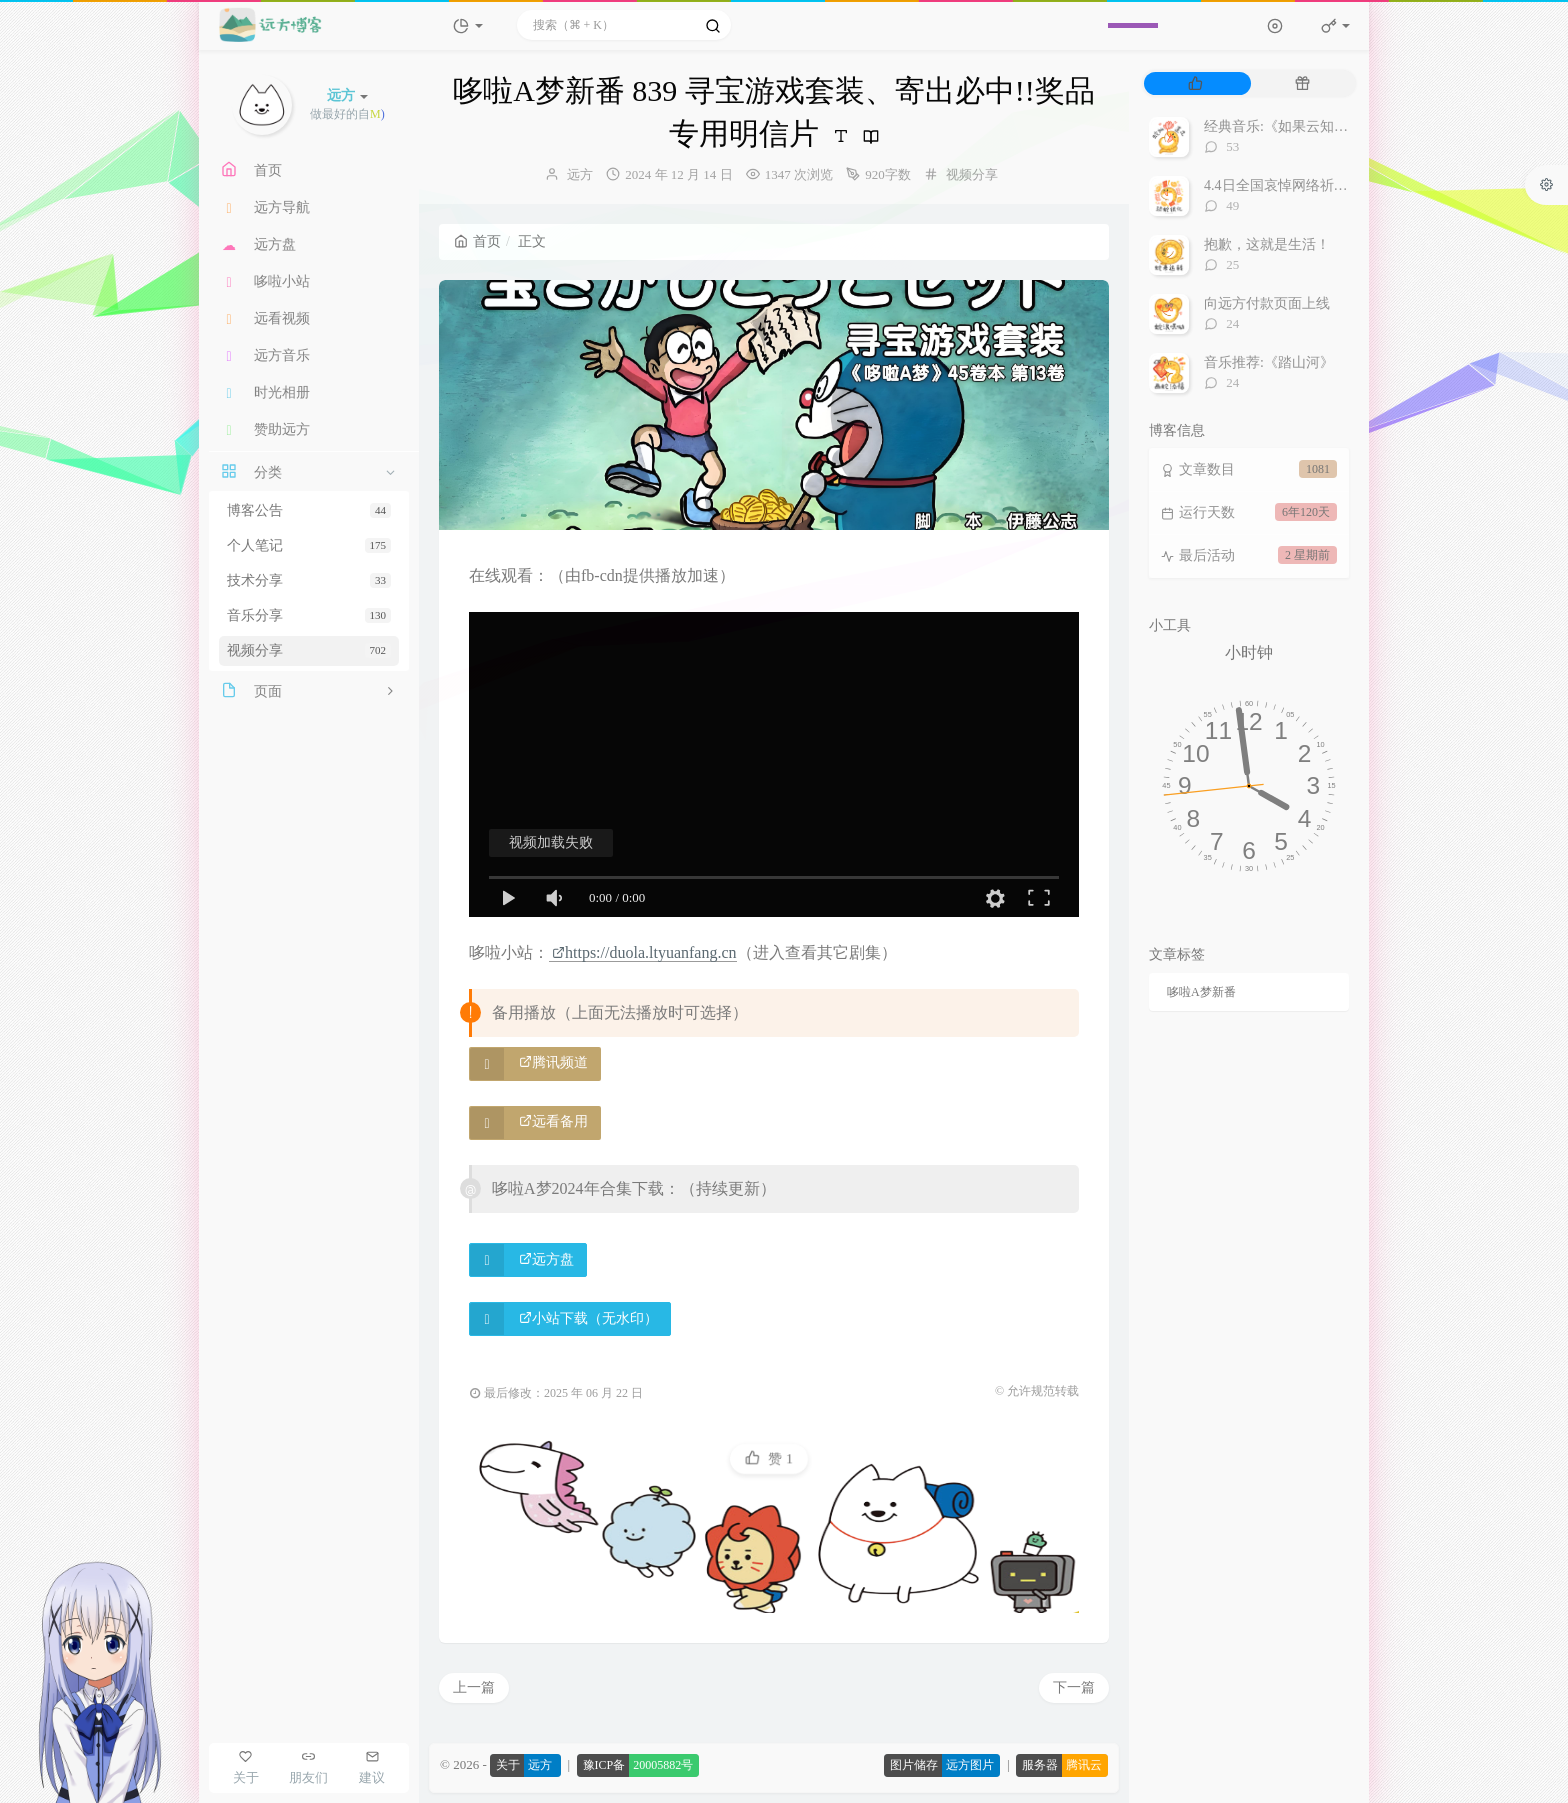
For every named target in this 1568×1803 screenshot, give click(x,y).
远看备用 (553, 1121)
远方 (580, 174)
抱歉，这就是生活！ (1267, 244)
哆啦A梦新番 (1201, 992)
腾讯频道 (553, 1062)
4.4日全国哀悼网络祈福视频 (1290, 185)
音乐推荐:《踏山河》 (1269, 362)
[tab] (1195, 83)
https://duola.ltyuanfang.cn (644, 952)
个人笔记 (309, 545)
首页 (477, 241)
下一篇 (1074, 1687)
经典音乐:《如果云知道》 (1283, 126)
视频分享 (309, 650)
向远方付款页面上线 (1267, 303)
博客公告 (309, 510)
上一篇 (474, 1687)
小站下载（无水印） (588, 1318)
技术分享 (309, 580)
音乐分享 (309, 615)
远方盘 (546, 1259)
